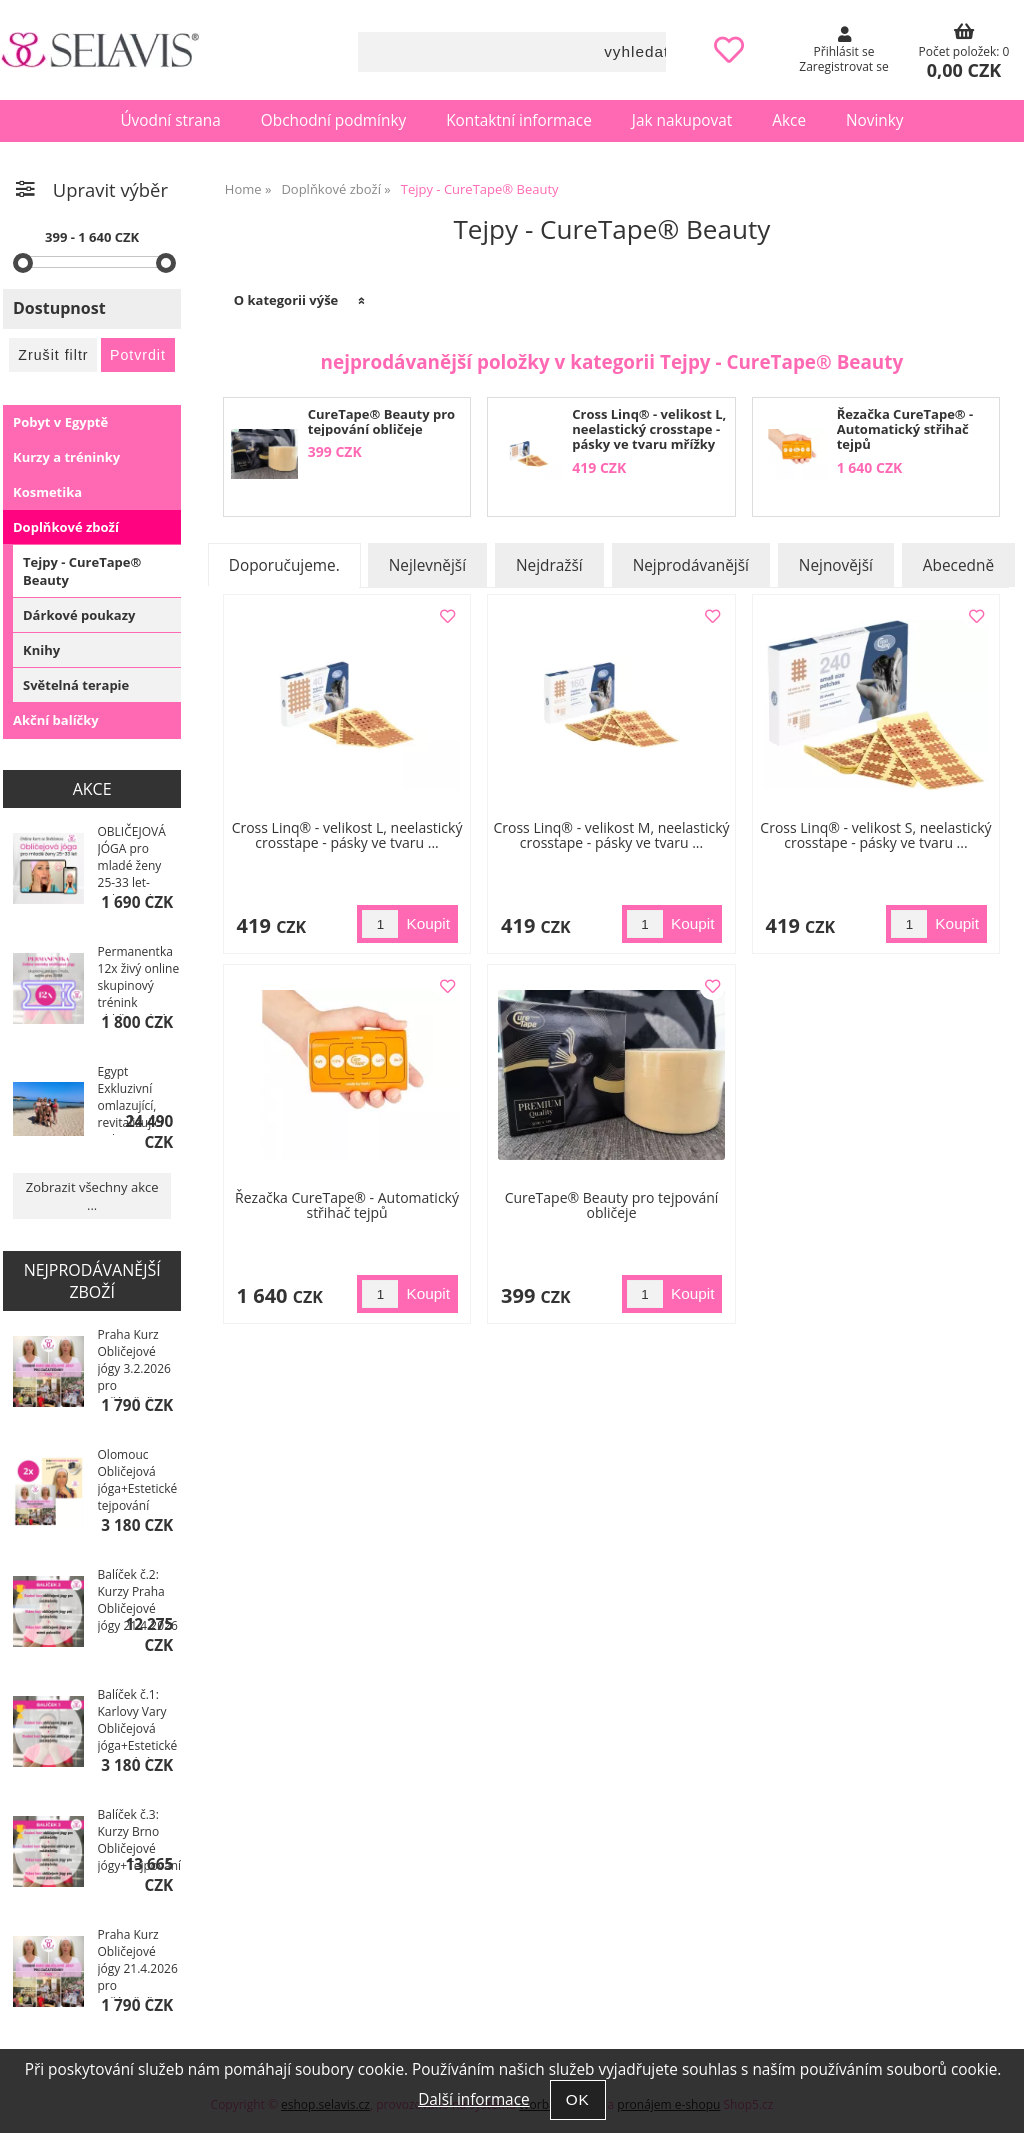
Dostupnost (59, 308)
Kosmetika (47, 492)
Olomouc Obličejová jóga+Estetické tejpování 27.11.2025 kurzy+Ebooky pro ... (138, 1482)
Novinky (875, 120)
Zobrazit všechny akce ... (92, 1196)
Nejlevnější (427, 565)
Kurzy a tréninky (66, 457)
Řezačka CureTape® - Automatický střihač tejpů (905, 429)
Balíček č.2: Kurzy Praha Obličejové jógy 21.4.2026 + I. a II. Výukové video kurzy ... (138, 1602)
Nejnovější (836, 565)
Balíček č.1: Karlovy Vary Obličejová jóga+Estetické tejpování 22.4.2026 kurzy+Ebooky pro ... (138, 1722)
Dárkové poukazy (79, 615)
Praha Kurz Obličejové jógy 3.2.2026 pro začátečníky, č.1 (134, 1362)
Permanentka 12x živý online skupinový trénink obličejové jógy (139, 979)
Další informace (473, 2099)
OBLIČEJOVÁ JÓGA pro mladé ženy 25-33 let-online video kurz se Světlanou (132, 859)
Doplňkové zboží (66, 527)
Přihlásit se (844, 51)
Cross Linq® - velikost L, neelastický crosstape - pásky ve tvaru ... (347, 835)
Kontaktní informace (519, 120)
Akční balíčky (56, 720)
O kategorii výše (286, 300)
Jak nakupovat (682, 120)
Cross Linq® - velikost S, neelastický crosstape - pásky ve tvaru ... (875, 835)
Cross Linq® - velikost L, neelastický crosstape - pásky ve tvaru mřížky (649, 429)
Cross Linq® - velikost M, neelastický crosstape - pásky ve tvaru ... (611, 835)
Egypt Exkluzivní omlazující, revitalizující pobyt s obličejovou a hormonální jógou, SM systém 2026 (135, 1099)
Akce (789, 120)
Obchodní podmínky (333, 120)
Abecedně (958, 565)
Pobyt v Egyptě (60, 422)
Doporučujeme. (284, 565)
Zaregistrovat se (843, 66)
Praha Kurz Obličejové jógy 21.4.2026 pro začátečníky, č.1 (138, 1962)
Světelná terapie (76, 685)
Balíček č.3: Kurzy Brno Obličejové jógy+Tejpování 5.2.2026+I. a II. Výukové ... (140, 1842)
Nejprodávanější (691, 565)
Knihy (41, 650)
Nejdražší (549, 565)
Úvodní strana (170, 120)
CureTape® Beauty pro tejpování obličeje (381, 421)
